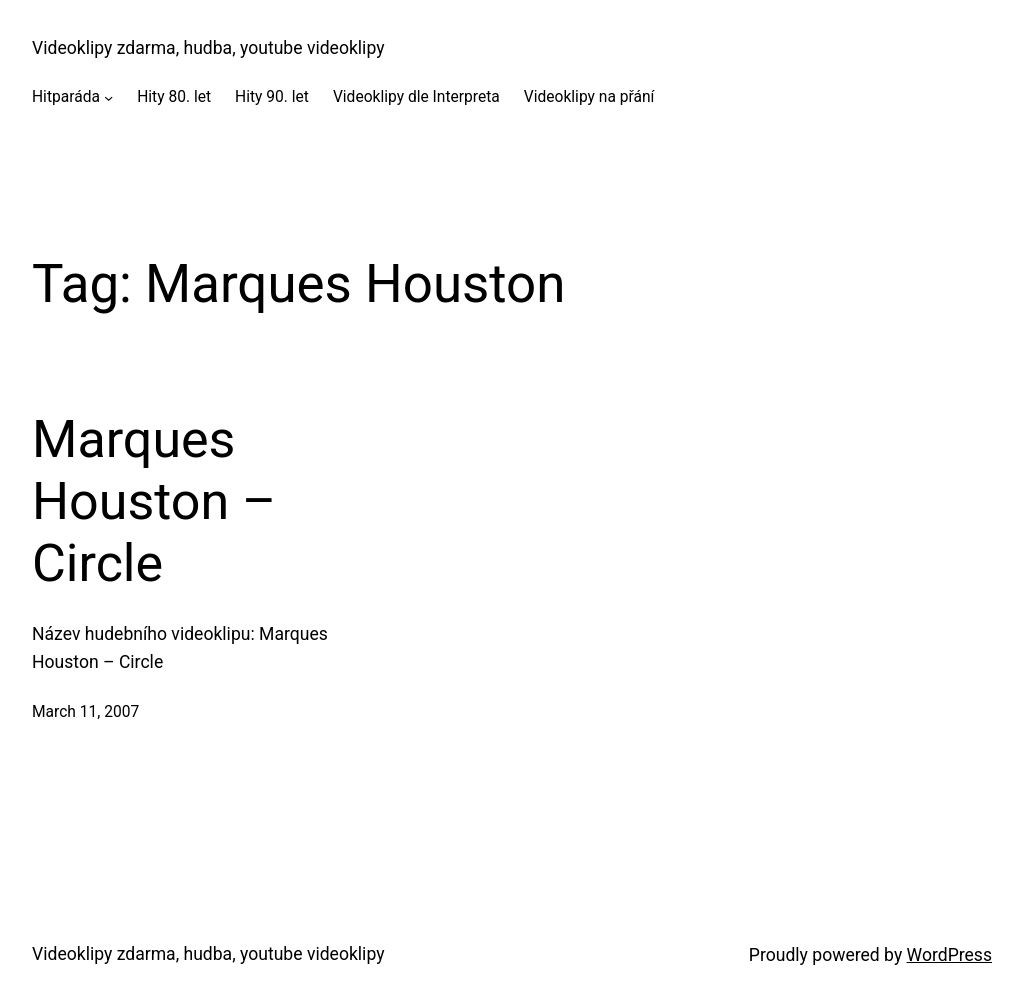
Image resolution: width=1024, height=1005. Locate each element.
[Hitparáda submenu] (108, 97)
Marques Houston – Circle (154, 502)
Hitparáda (66, 97)
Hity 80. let (174, 97)
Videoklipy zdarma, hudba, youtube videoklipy (208, 48)
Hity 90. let (272, 97)
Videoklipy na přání (589, 97)
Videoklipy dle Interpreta (416, 97)
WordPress (949, 955)
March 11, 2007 (85, 712)
